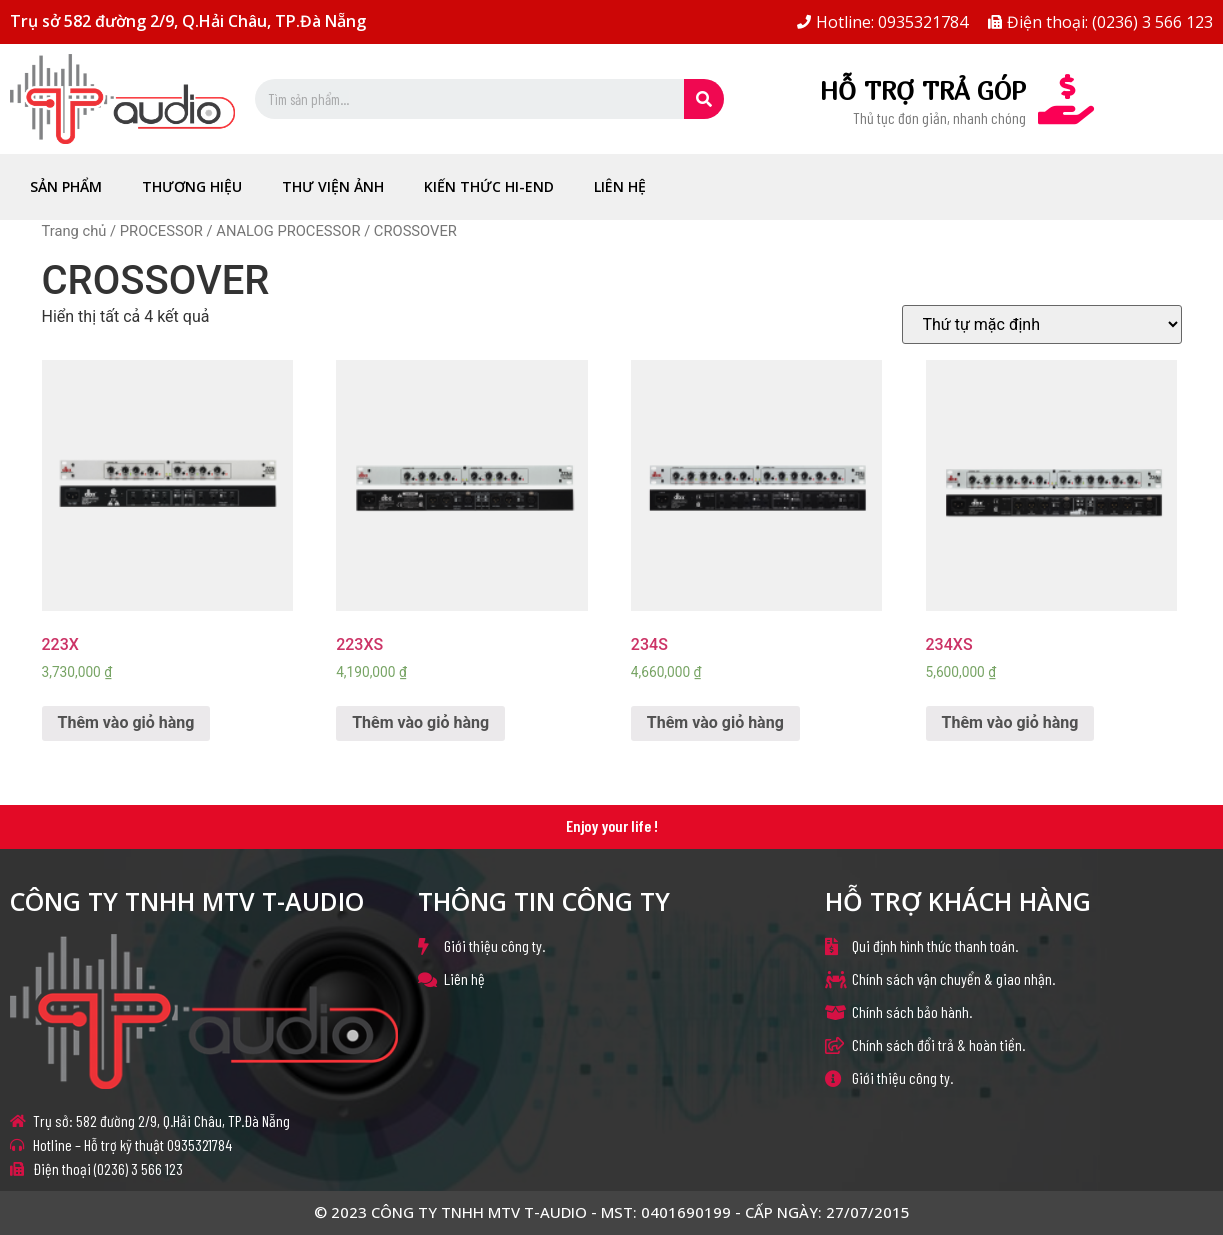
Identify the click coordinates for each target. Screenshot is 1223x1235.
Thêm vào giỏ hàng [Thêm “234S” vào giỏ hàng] (715, 722)
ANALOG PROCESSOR (288, 231)
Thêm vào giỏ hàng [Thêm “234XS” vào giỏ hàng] (1010, 722)
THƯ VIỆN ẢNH (333, 186)
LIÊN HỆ (620, 186)
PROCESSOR (161, 231)
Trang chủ (74, 231)
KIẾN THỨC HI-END (489, 186)
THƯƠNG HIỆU (192, 186)
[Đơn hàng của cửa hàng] (1042, 324)
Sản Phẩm (66, 186)
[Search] (704, 99)
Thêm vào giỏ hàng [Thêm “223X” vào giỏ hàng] (126, 722)
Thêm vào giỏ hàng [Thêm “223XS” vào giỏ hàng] (420, 722)
